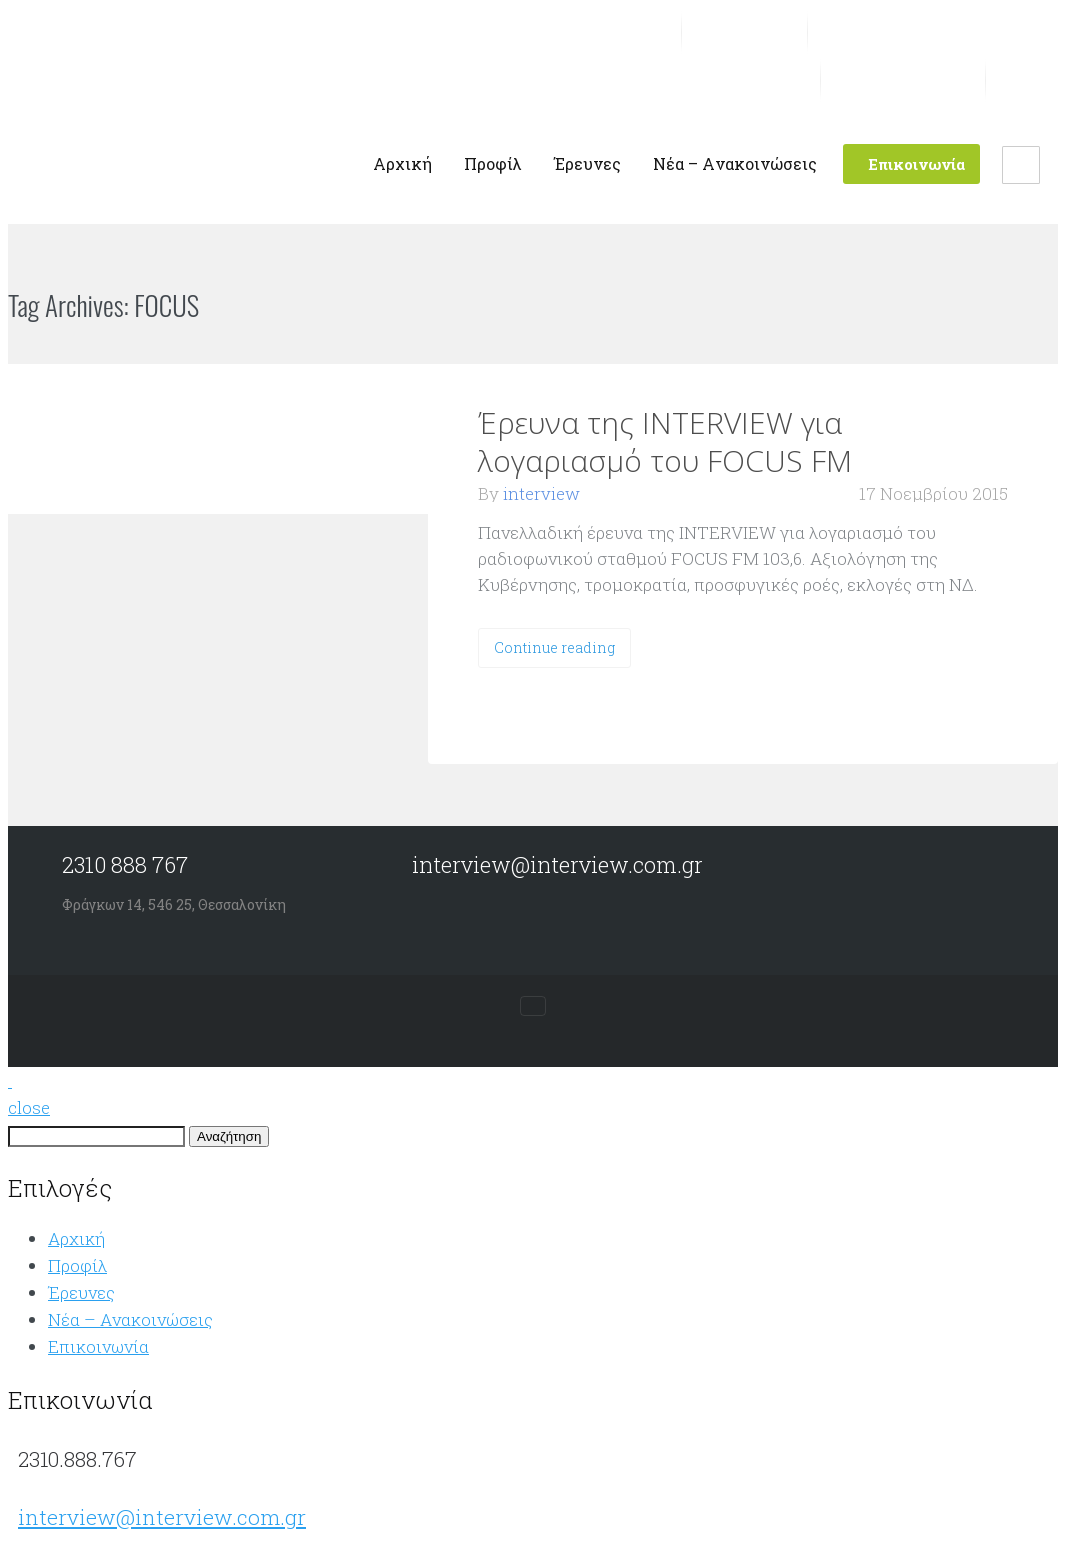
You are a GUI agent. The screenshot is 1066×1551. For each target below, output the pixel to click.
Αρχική (76, 1238)
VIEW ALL (260, 306)
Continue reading (554, 647)
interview (541, 493)
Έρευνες (81, 1292)
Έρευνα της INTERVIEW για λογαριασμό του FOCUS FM (665, 441)
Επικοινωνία (98, 1346)
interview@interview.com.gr (162, 1517)
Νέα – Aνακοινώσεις (130, 1319)
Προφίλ (77, 1265)
